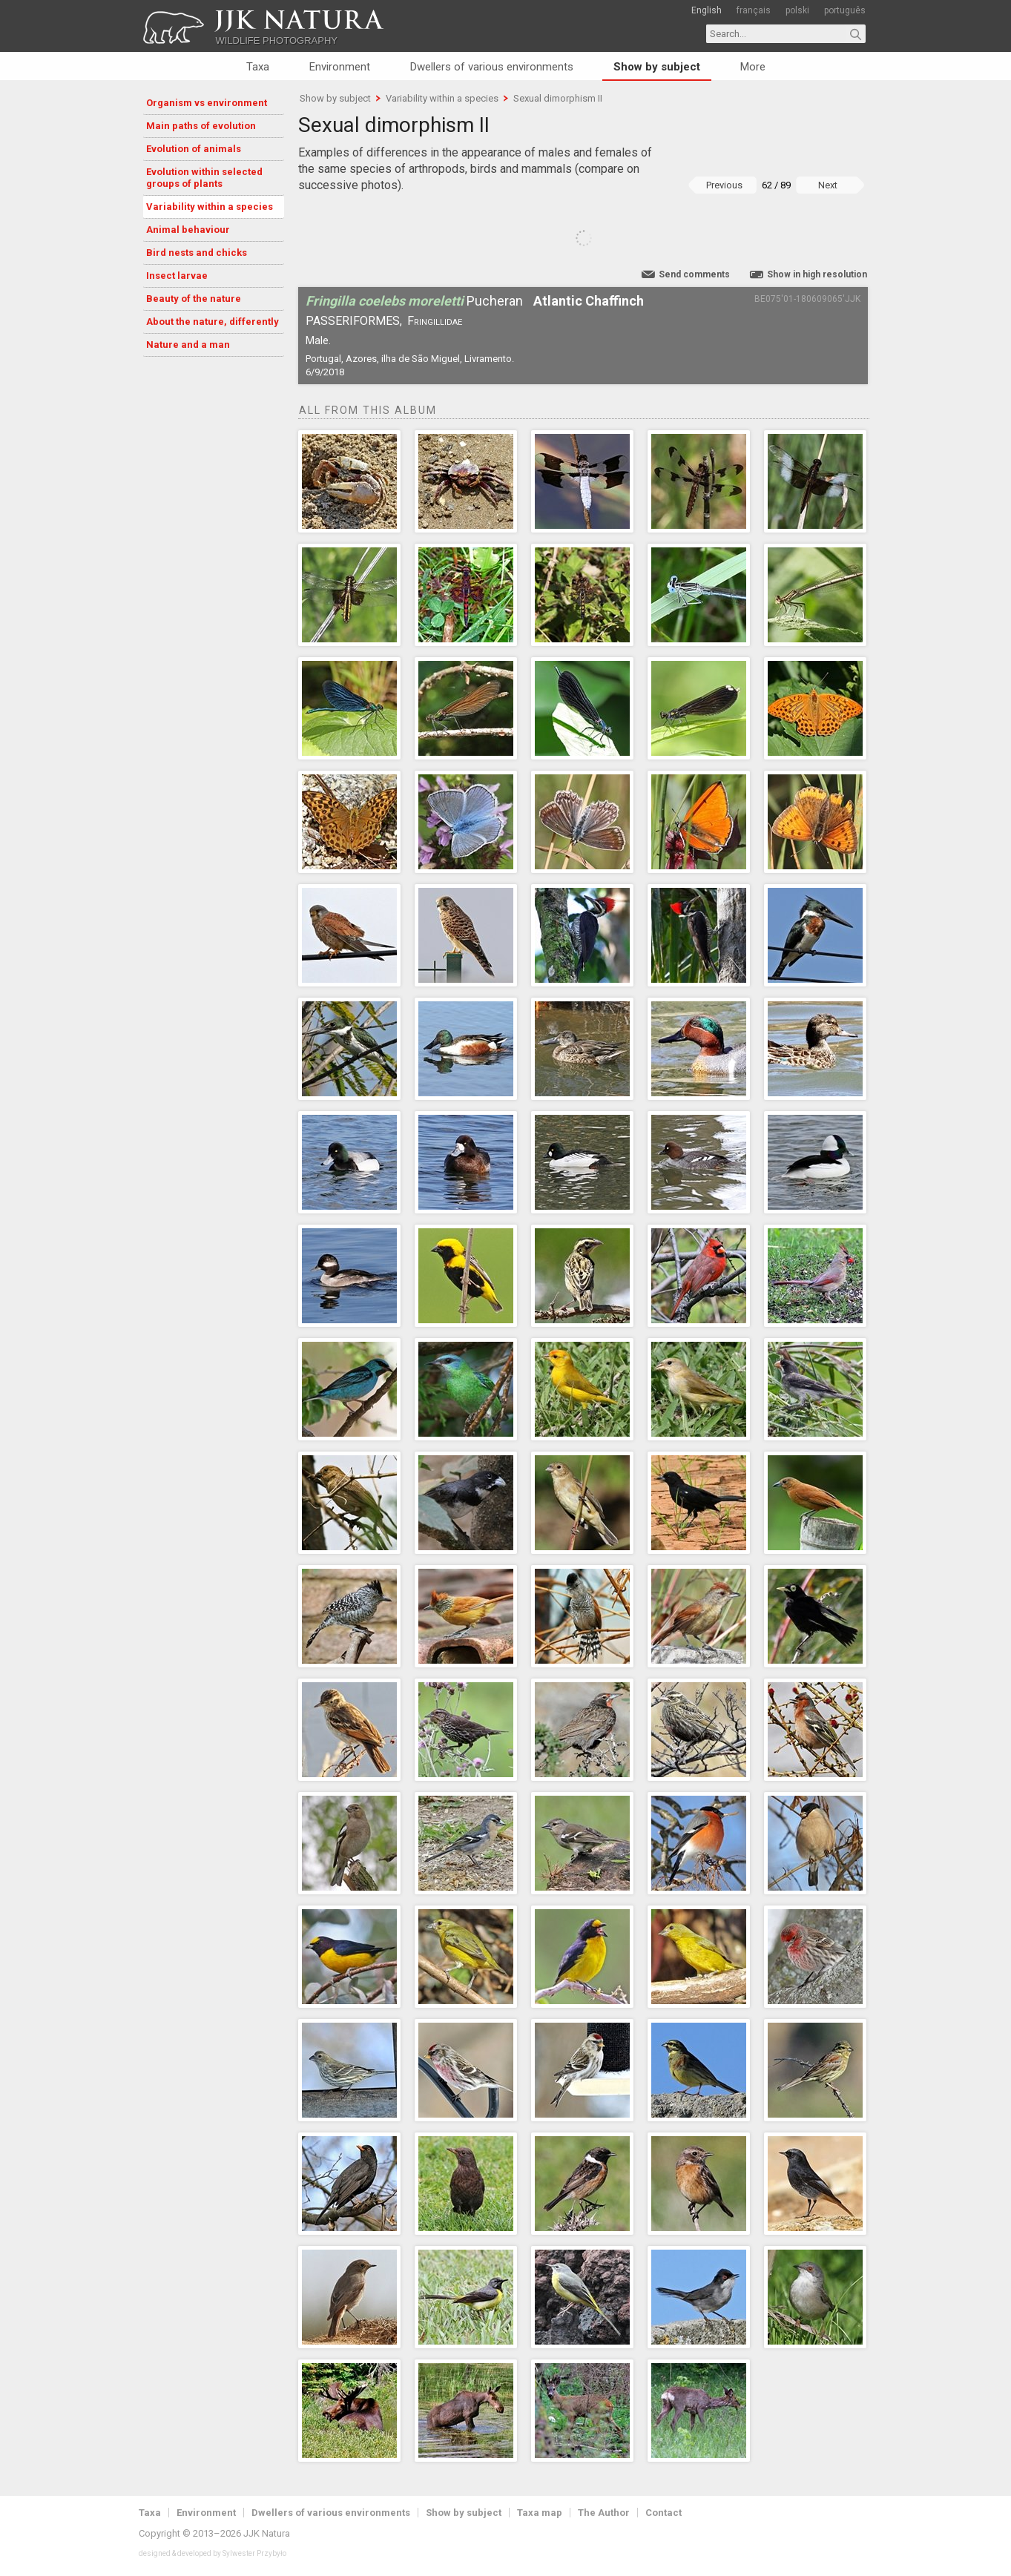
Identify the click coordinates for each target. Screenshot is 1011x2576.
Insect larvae (177, 275)
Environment (339, 66)
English (706, 10)
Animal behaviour (188, 229)
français (754, 10)
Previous (724, 185)
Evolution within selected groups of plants (204, 177)
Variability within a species (209, 206)
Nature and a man (188, 344)
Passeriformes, (354, 321)
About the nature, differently (212, 321)
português (845, 10)
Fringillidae (434, 321)
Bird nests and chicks (196, 252)
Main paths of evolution (201, 125)
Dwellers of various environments (491, 66)
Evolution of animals (193, 148)
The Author (604, 2512)
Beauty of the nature (193, 298)
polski (797, 10)
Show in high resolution (817, 274)
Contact (663, 2512)
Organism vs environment (206, 102)
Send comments (694, 274)
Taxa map (539, 2512)
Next (827, 185)
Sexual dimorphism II (557, 98)
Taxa (257, 66)
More (752, 66)
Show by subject (656, 66)
